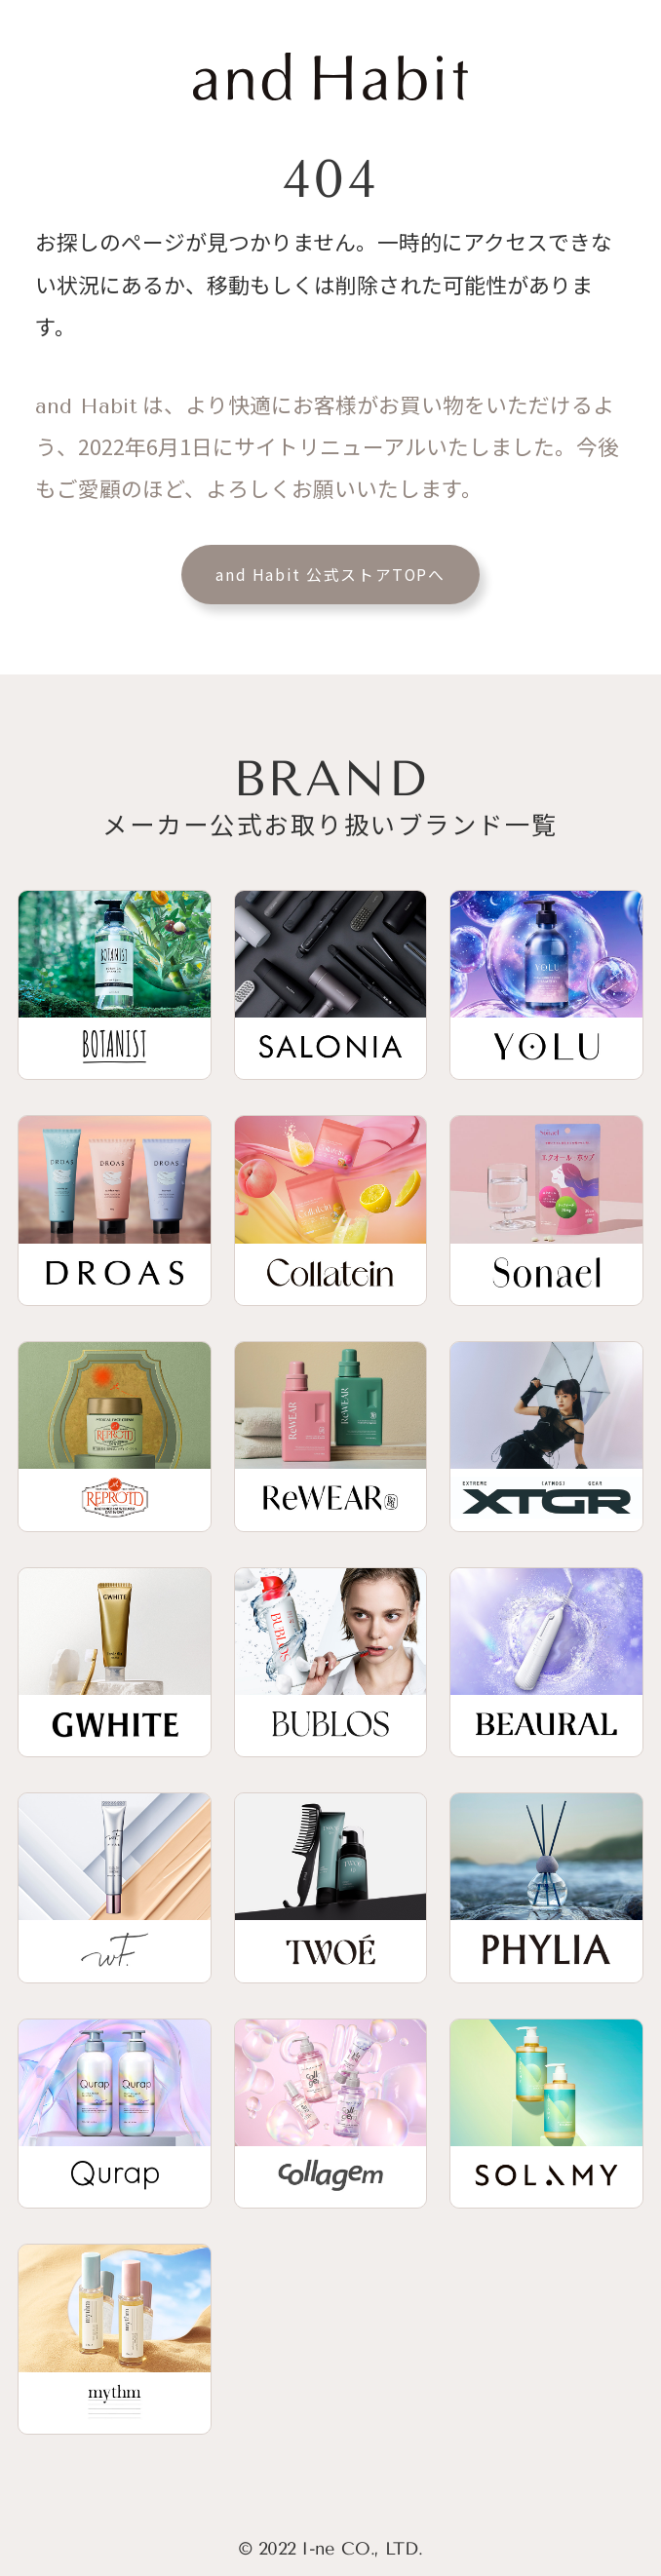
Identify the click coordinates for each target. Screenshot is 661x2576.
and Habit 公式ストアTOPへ (330, 574)
